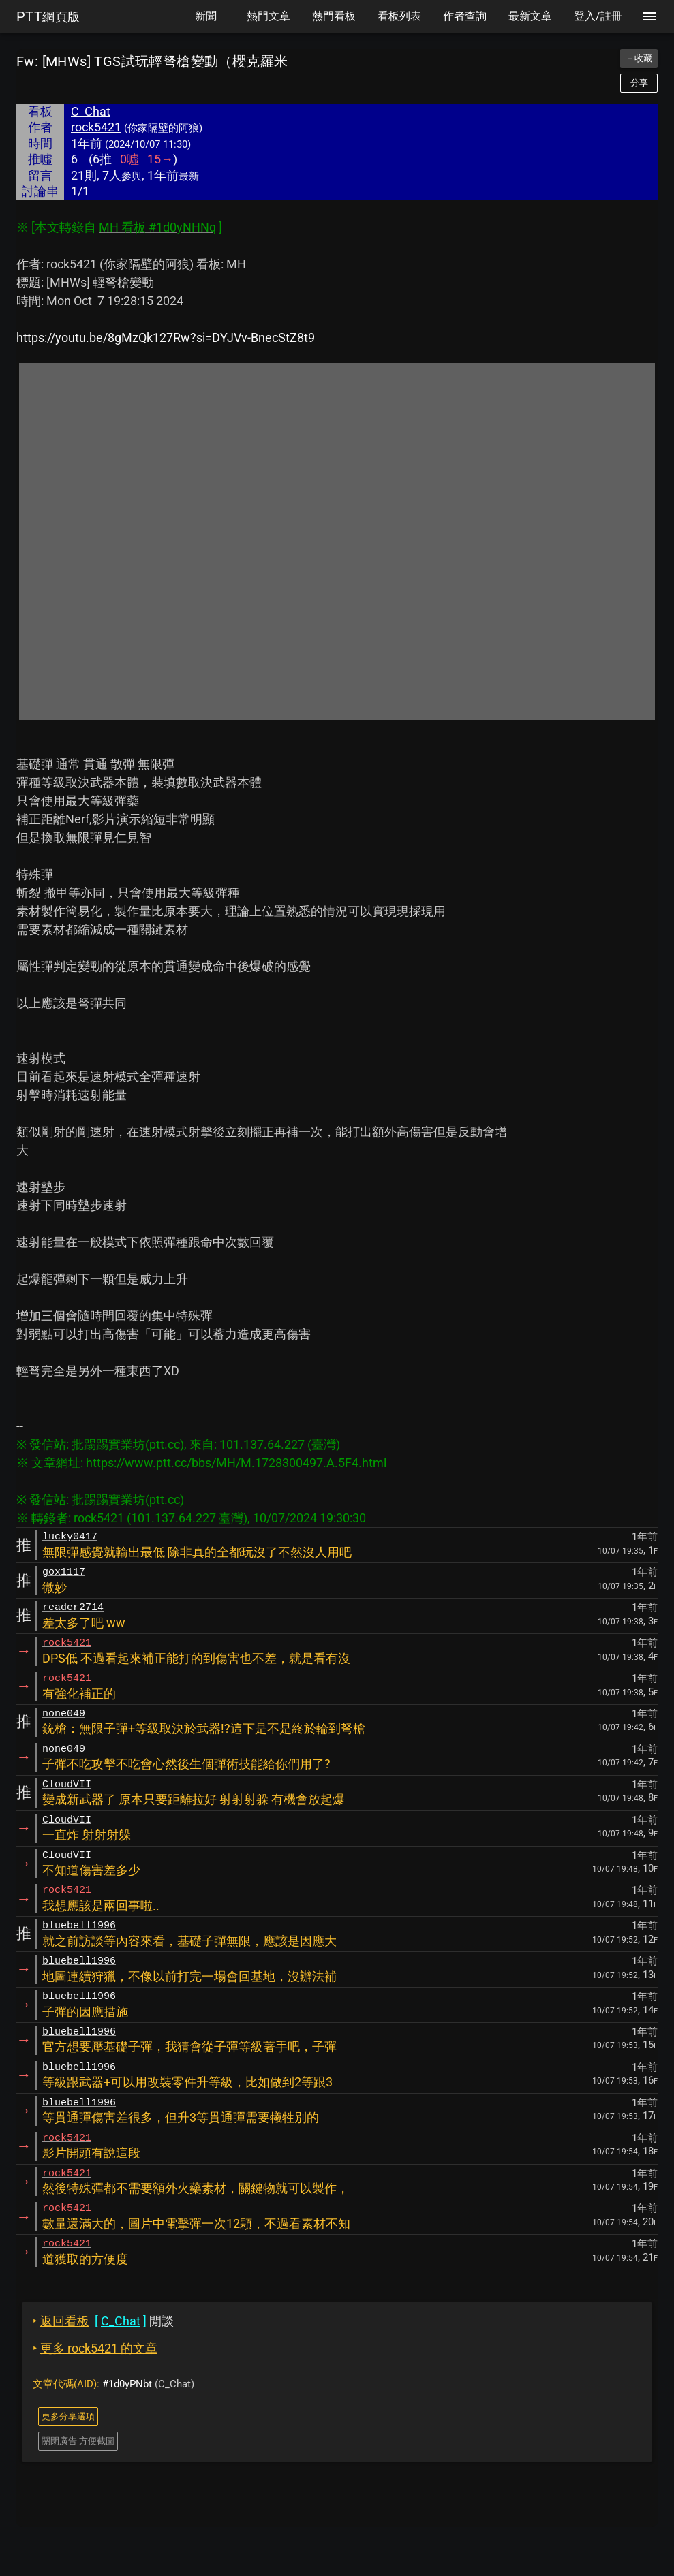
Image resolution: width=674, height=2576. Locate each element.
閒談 (103, 2321)
